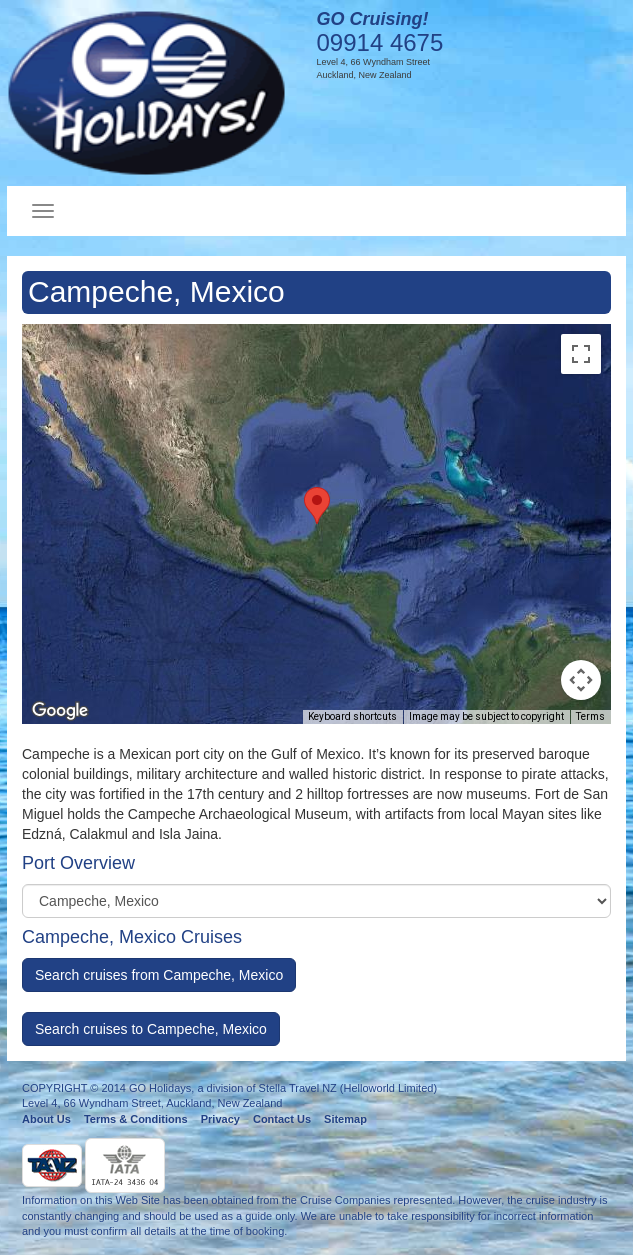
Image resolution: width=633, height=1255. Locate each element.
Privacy (220, 1119)
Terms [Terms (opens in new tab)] (590, 716)
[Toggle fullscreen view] (581, 354)
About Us (46, 1119)
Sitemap (345, 1119)
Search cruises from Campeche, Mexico (159, 975)
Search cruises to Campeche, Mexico (151, 1029)
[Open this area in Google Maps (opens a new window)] (60, 711)
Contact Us (282, 1119)
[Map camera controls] (581, 680)
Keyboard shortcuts (352, 716)
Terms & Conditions (136, 1119)
